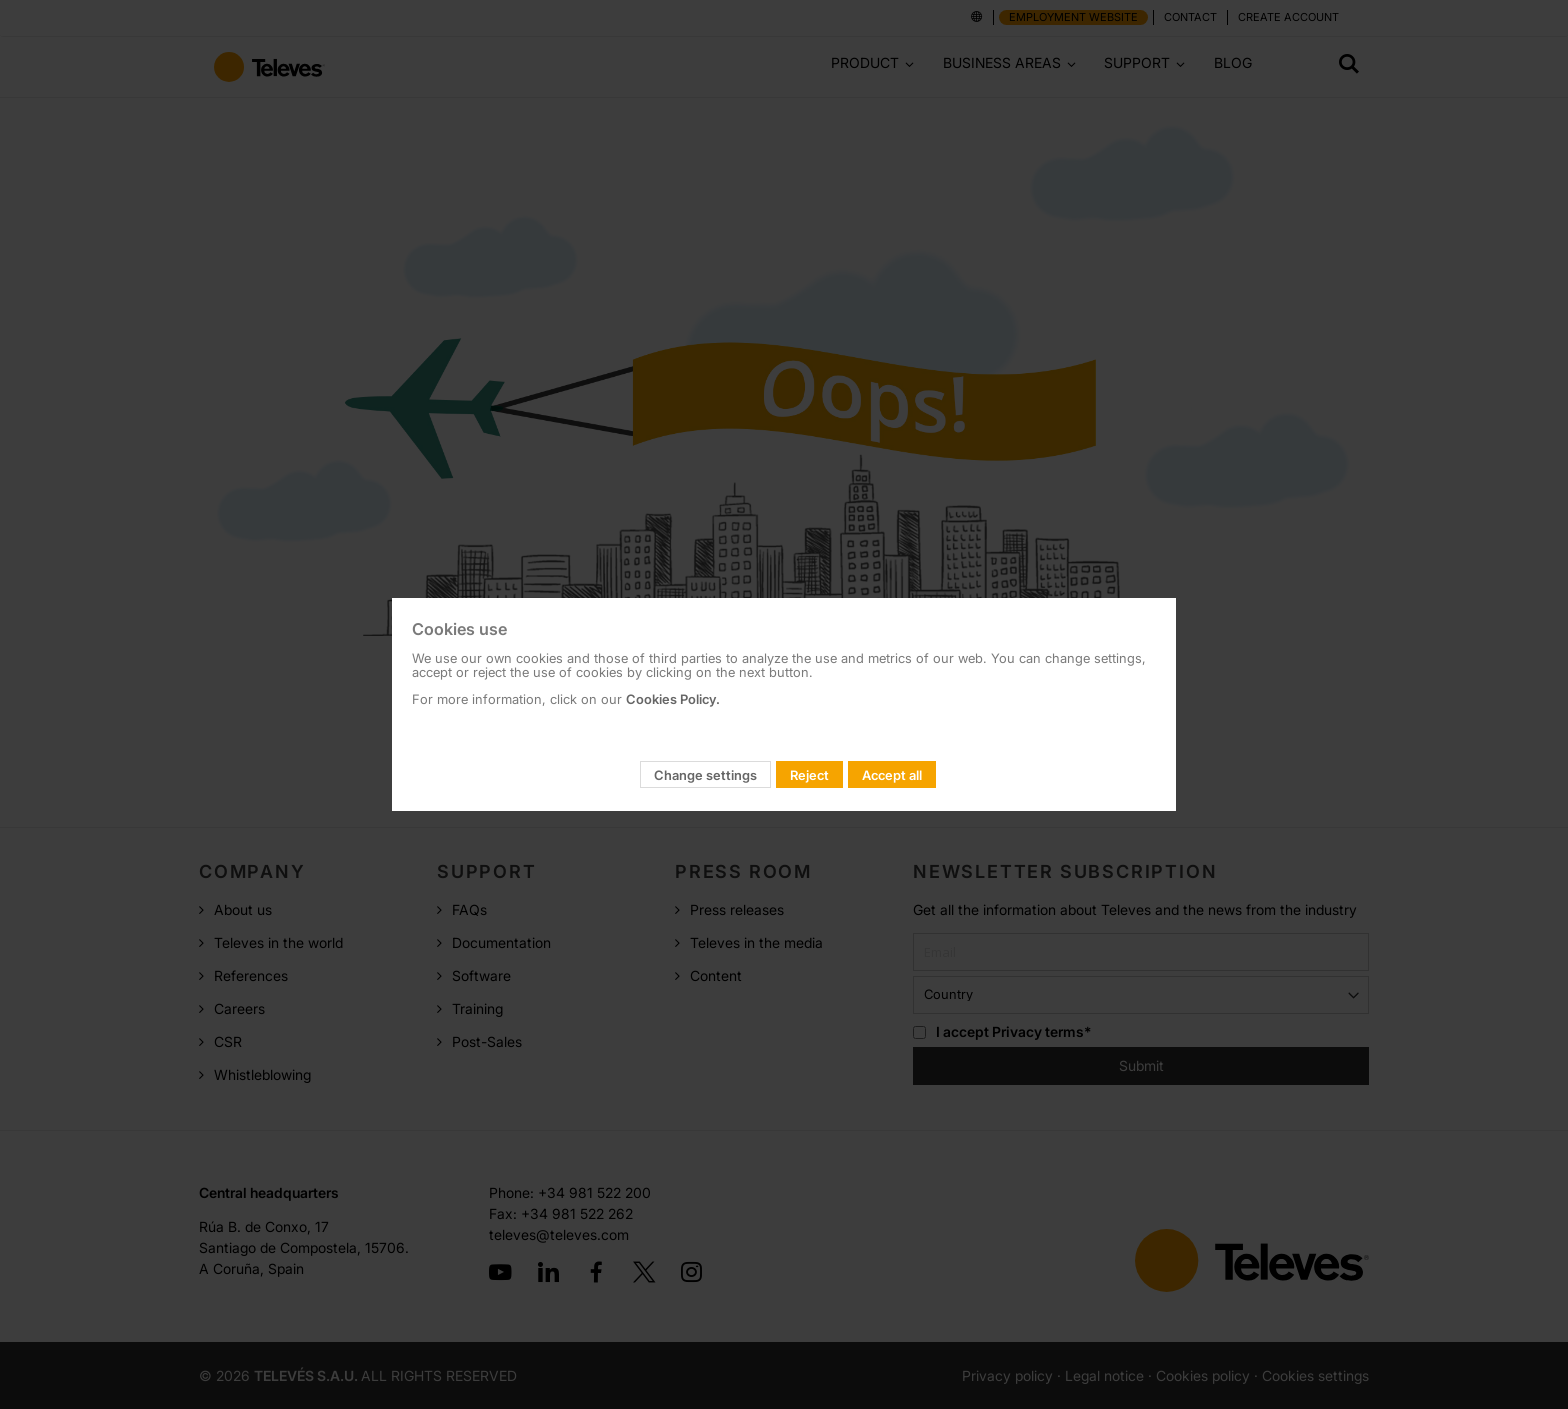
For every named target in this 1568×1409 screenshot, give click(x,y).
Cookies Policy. (673, 699)
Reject (809, 775)
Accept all (892, 775)
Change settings (705, 775)
